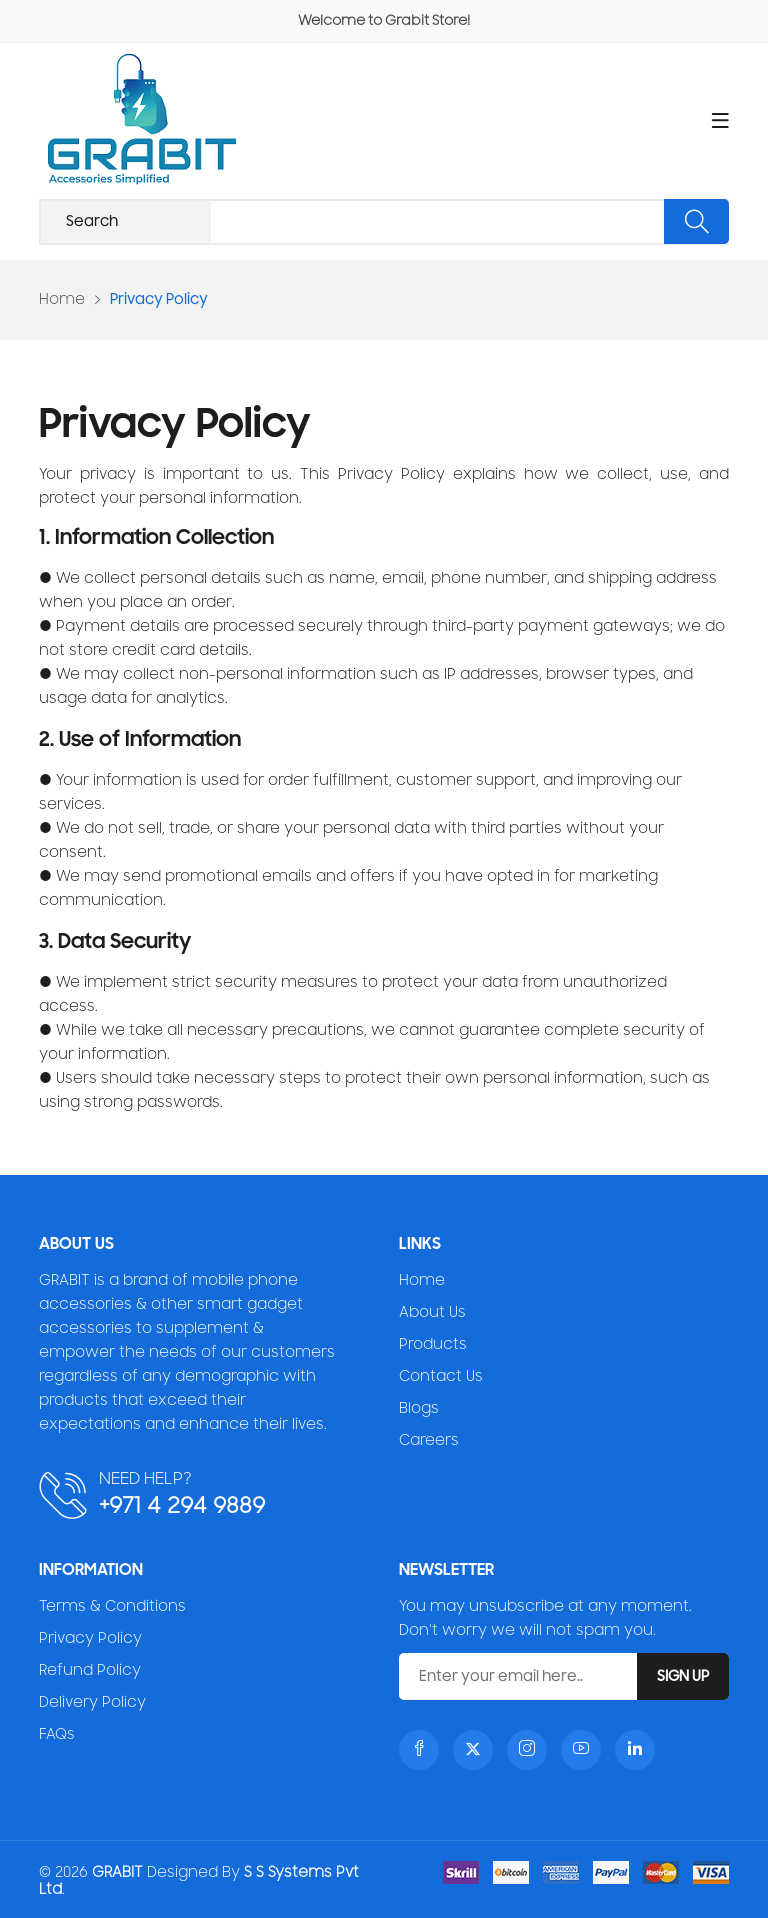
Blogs (419, 1408)
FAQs (57, 1734)
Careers (429, 1440)
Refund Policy (90, 1670)
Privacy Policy (90, 1638)
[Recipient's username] (384, 222)
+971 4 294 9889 (182, 1505)
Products (433, 1344)
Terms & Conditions (112, 1606)
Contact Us (441, 1376)
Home (62, 299)
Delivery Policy (92, 1702)
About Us (432, 1312)
